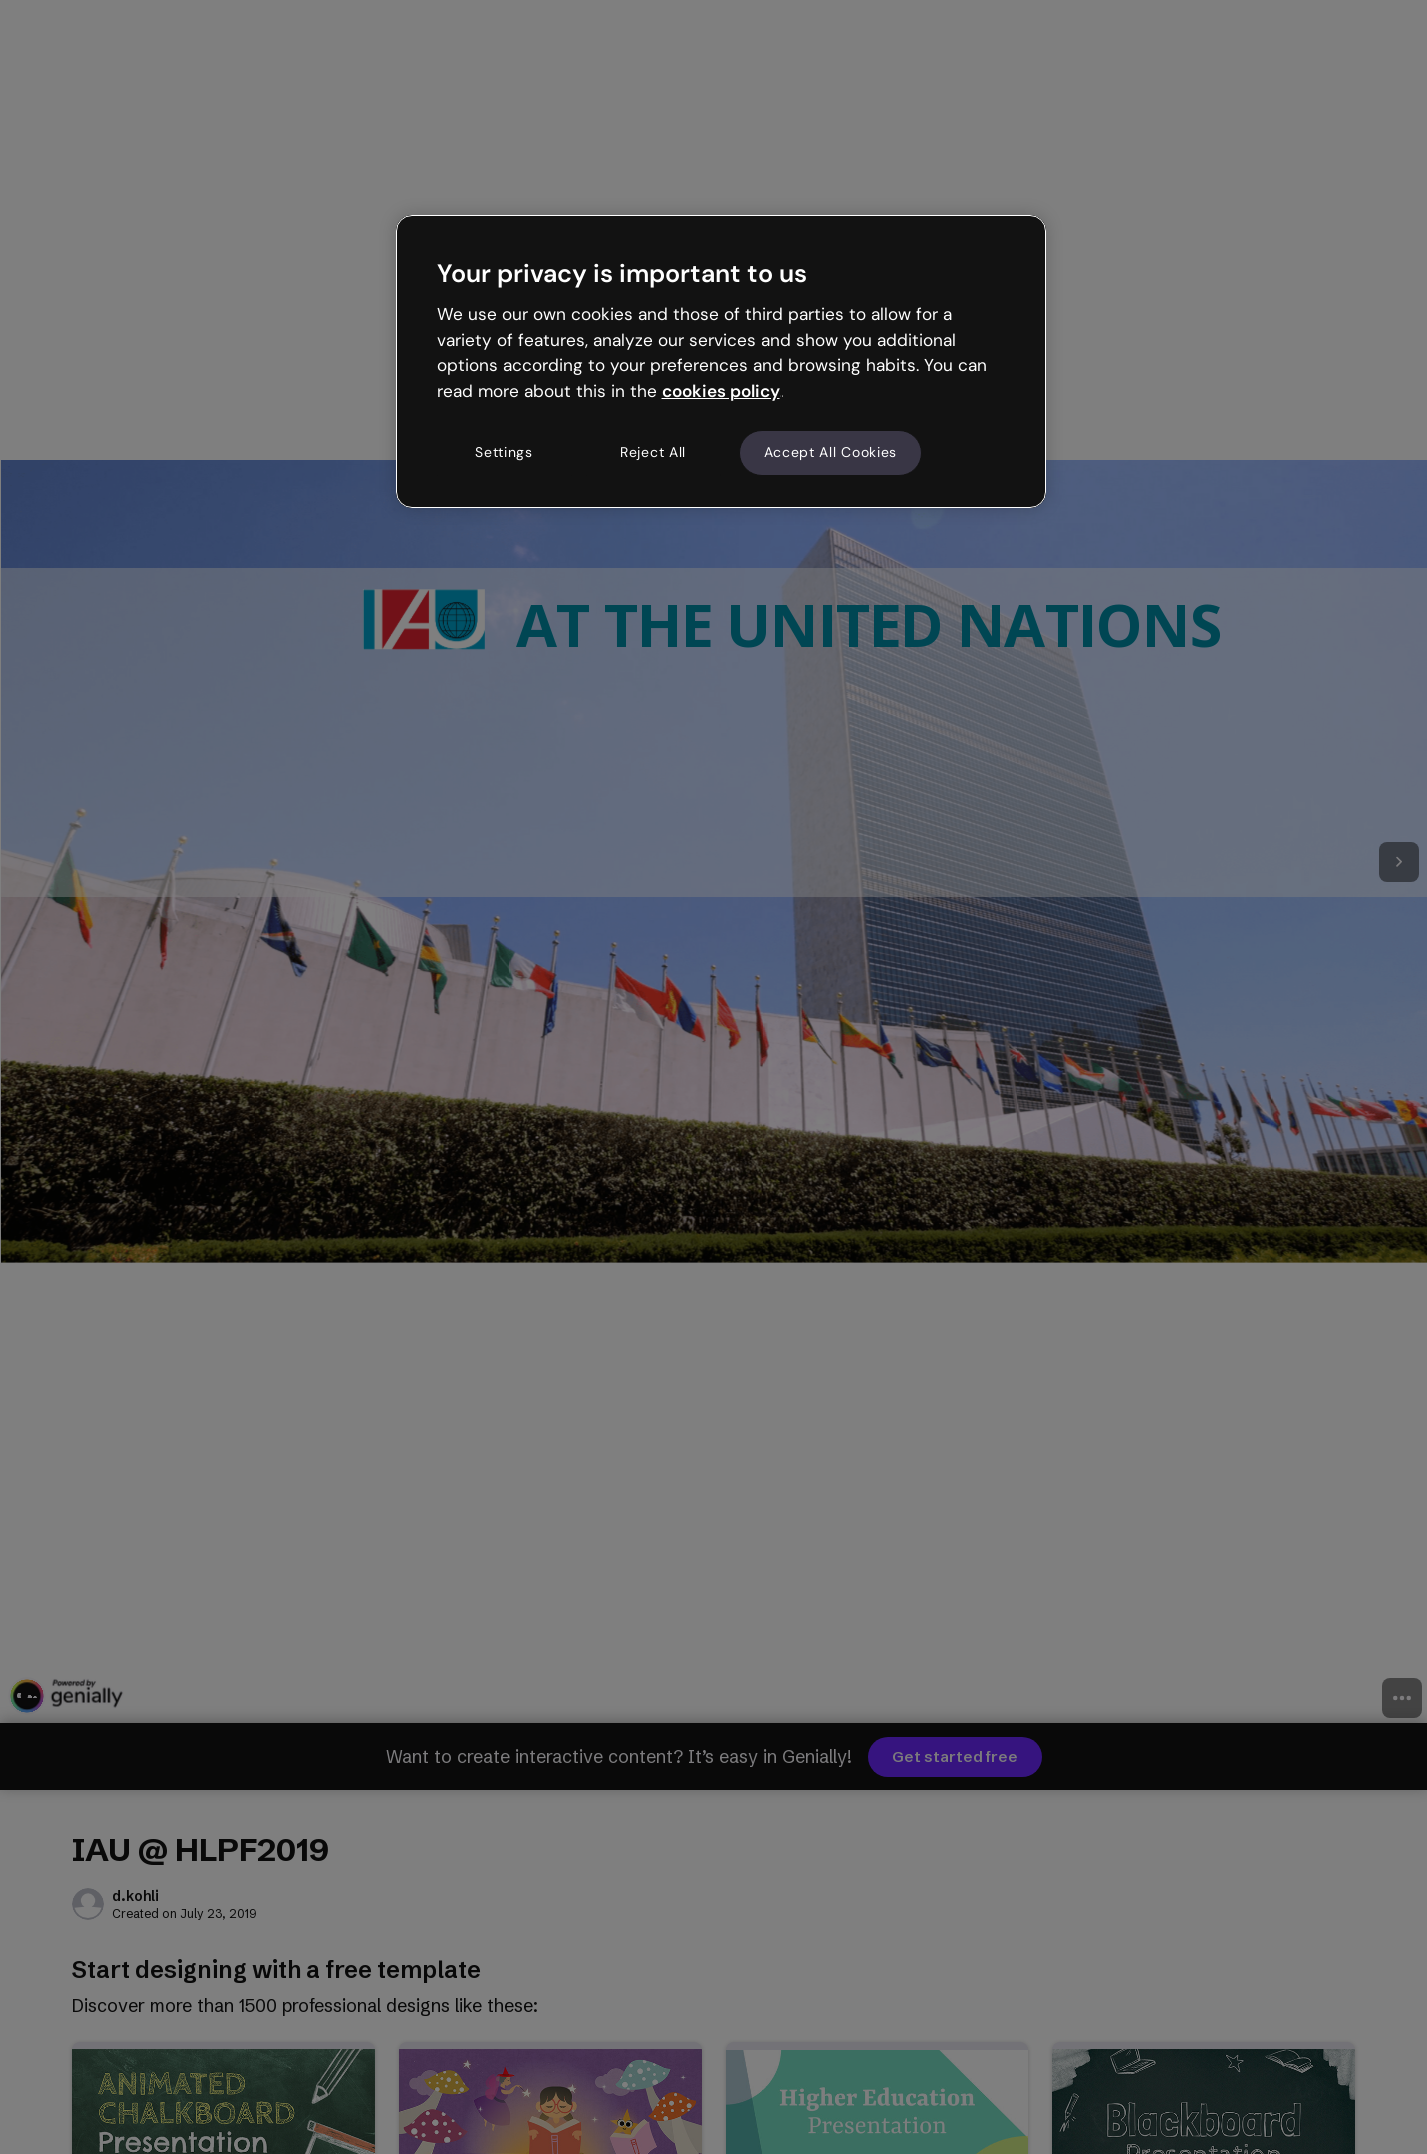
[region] (721, 361)
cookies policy (721, 391)
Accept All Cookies (831, 452)
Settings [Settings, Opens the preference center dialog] (504, 452)
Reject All (653, 452)
